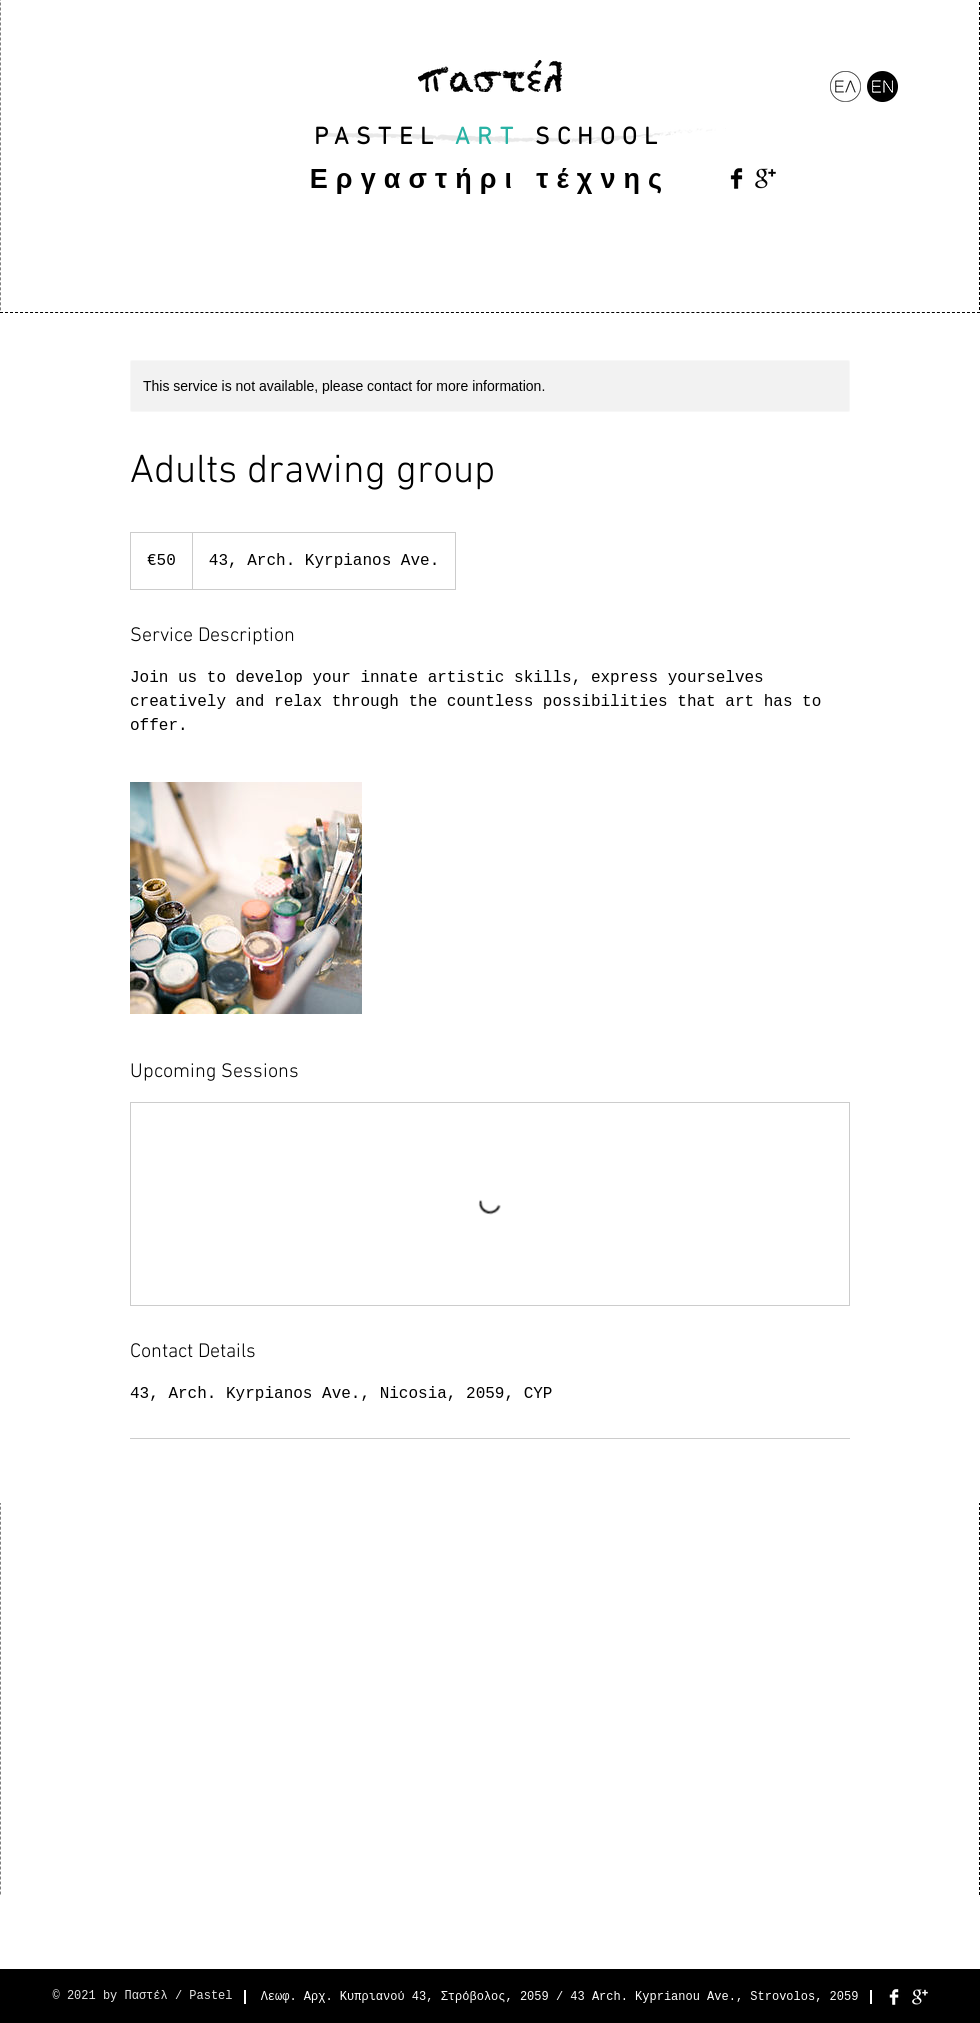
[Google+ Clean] (920, 1997)
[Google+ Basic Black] (765, 178)
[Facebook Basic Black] (736, 178)
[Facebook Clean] (894, 1997)
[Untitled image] (246, 898)
